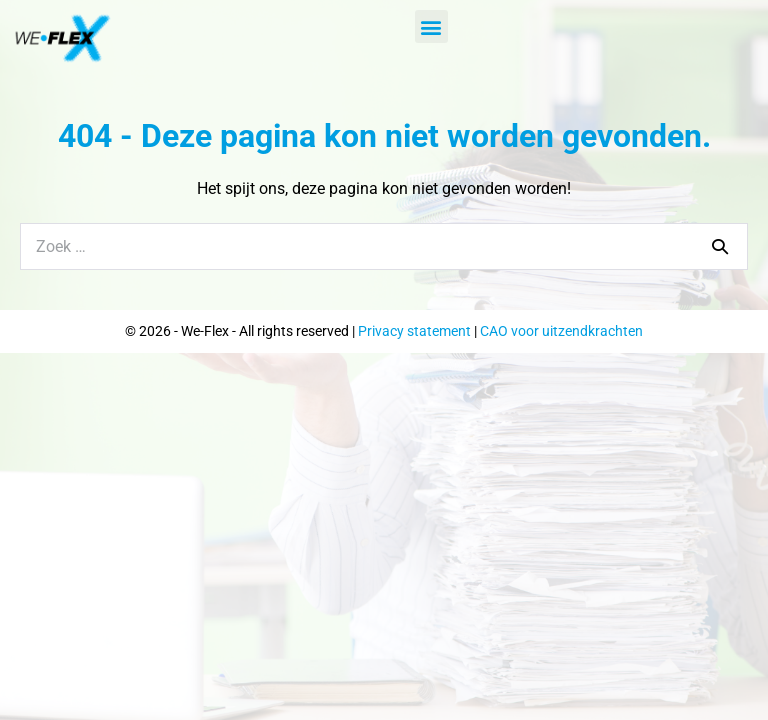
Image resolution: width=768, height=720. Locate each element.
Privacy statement (414, 331)
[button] (431, 26)
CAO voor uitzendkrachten (561, 331)
